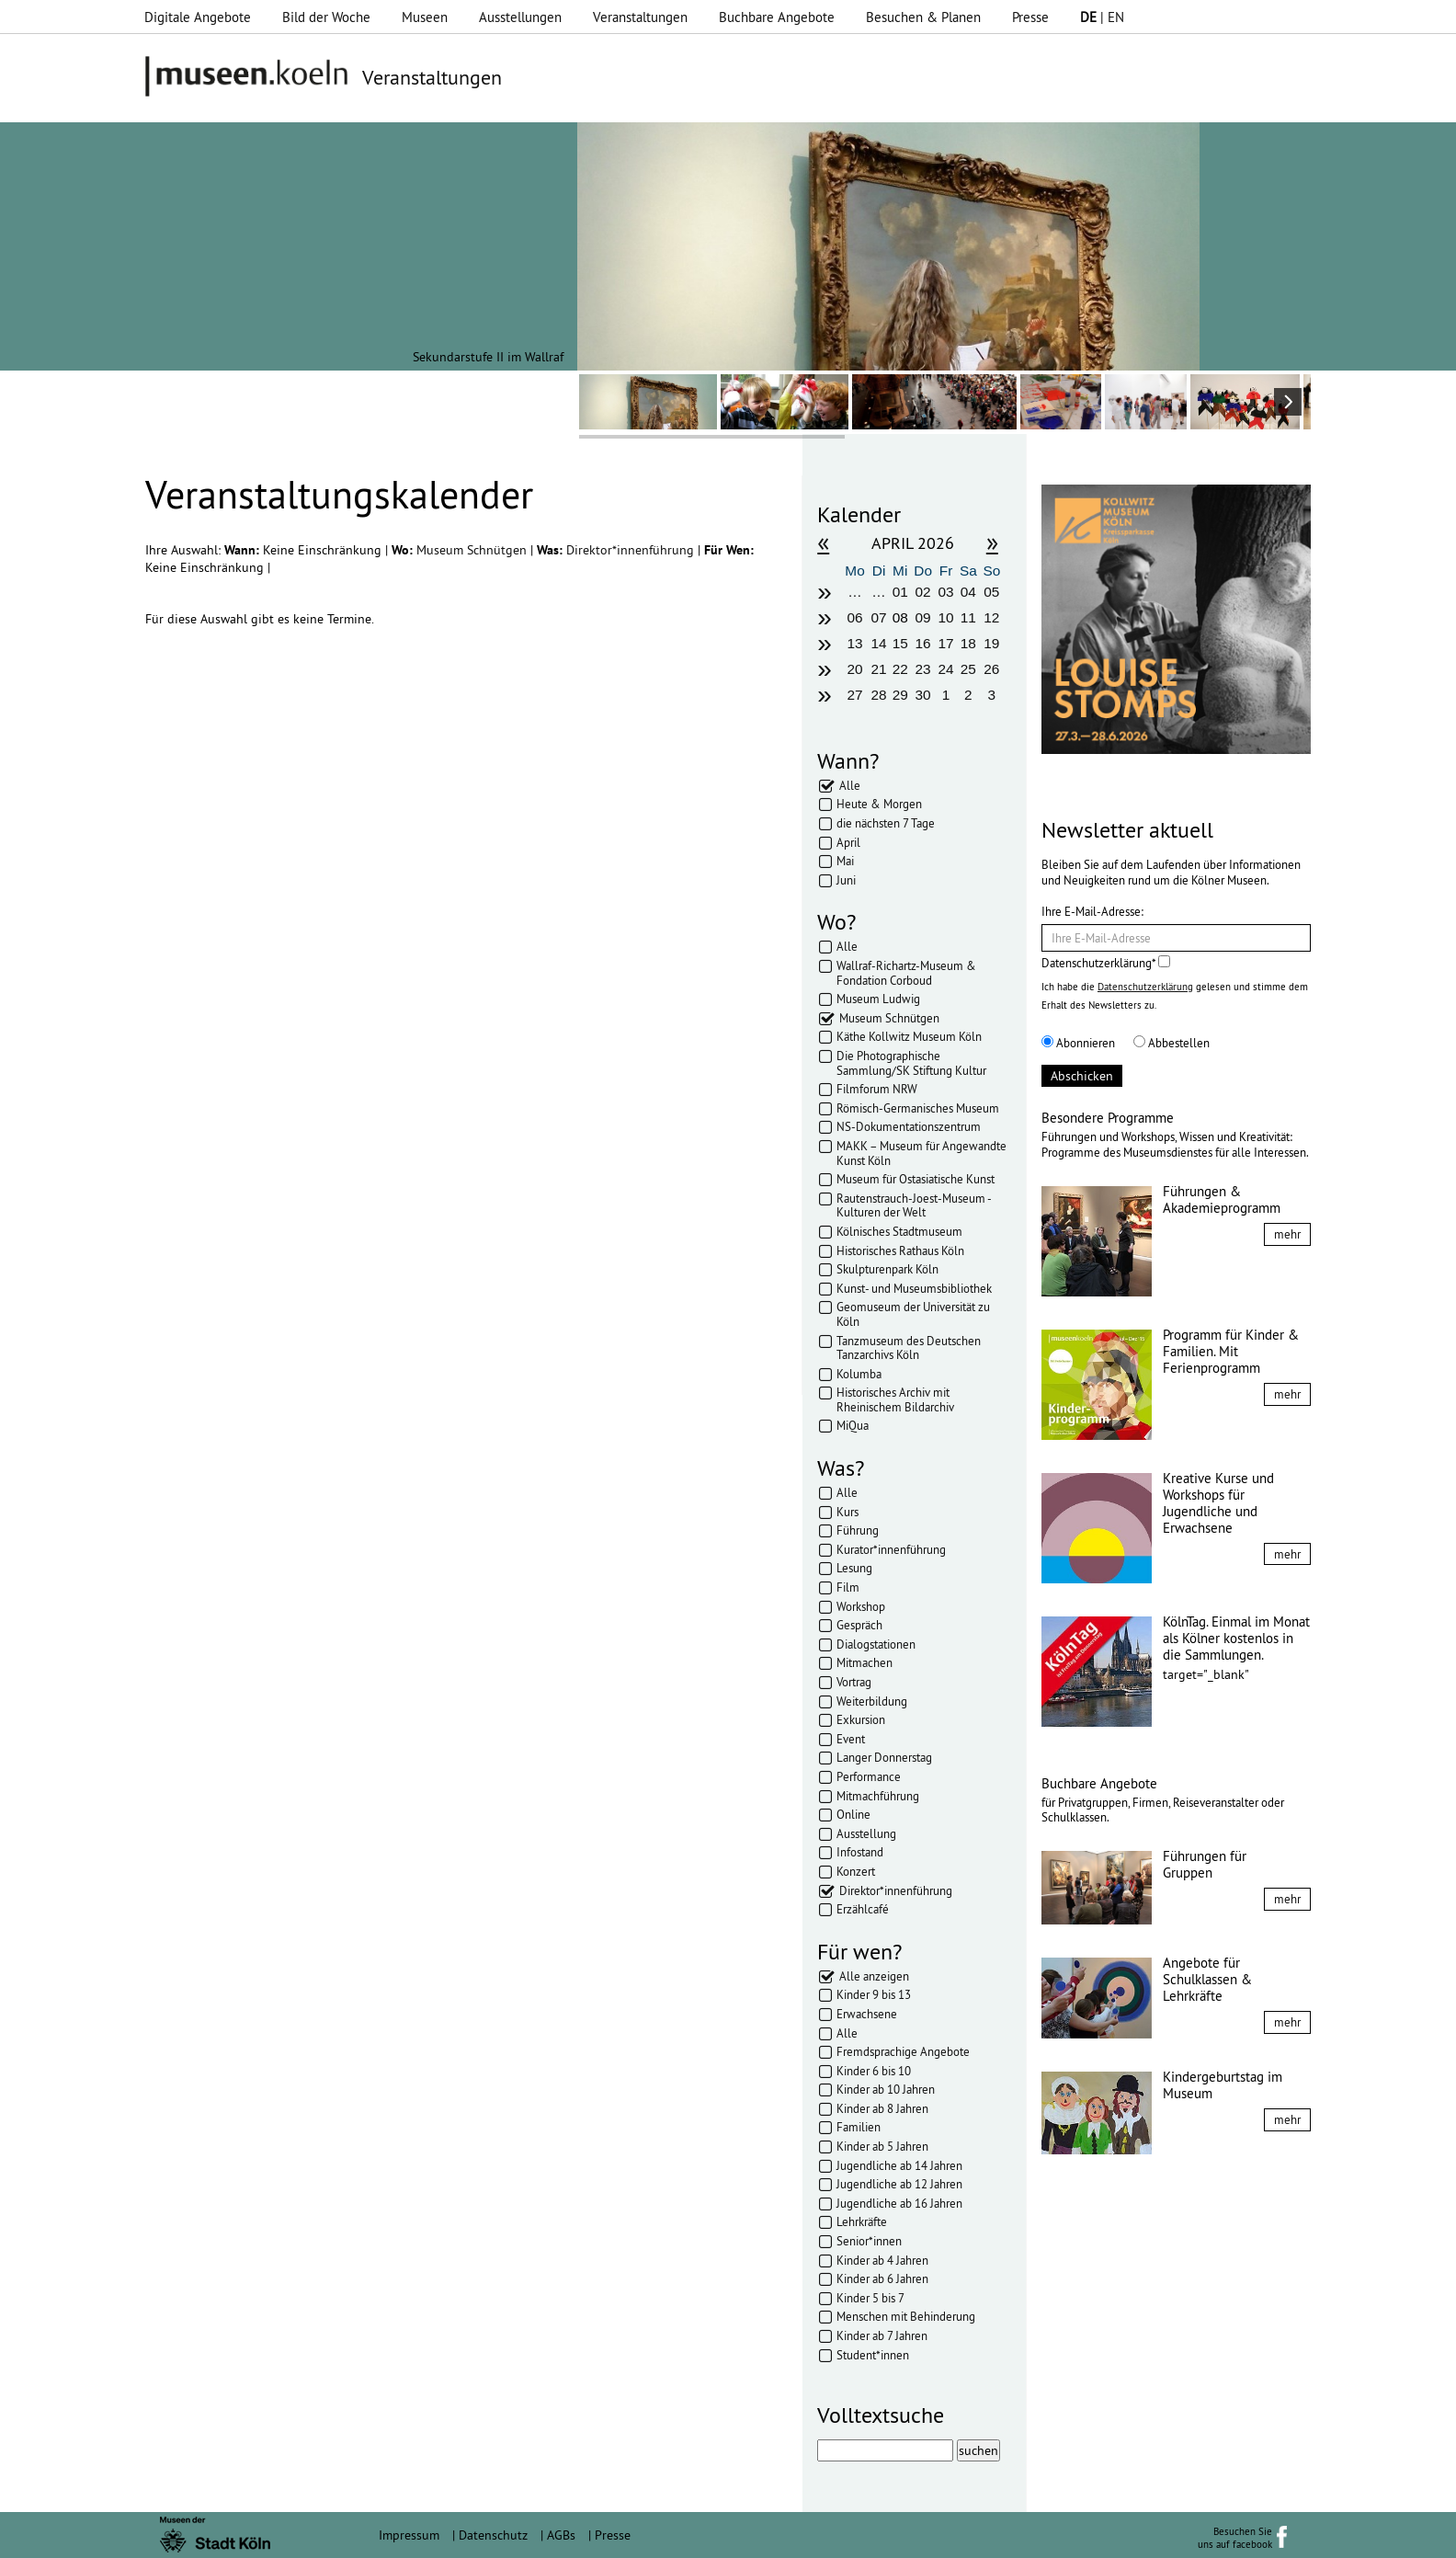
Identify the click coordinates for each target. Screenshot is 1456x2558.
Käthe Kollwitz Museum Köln (909, 1036)
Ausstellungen (520, 17)
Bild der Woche (326, 17)
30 (923, 694)
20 (854, 669)
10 (945, 617)
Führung (857, 1530)
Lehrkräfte (861, 2221)
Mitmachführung (877, 1795)
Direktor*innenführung (632, 550)
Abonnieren (1078, 1042)
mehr (1287, 1234)
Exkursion (860, 1719)
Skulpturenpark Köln (887, 1269)
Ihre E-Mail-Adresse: (1092, 911)
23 (923, 669)
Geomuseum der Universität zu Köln (913, 1314)
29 (900, 694)
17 (945, 643)
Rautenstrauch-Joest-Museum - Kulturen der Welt (913, 1205)
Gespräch (859, 1624)
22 (900, 669)
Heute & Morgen (879, 803)
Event (850, 1738)
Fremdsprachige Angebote (903, 2051)
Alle (849, 785)
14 (879, 643)
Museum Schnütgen (473, 550)
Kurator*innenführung (891, 1549)
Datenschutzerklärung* (1105, 962)
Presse (1030, 17)
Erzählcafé (862, 1908)
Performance (868, 1776)
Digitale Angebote (197, 17)
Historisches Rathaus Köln (900, 1250)
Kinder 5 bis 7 (870, 2297)
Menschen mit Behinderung (905, 2316)
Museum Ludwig (878, 998)
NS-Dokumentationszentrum (908, 1126)
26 (991, 669)
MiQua (852, 1425)
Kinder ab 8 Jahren (882, 2108)
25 (968, 669)
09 (923, 617)
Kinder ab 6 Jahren (882, 2278)
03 (945, 592)
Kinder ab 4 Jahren (882, 2260)
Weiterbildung (871, 1701)
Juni (846, 880)
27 (854, 694)
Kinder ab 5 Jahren (882, 2146)
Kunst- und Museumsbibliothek (914, 1288)
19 (991, 643)
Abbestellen (1171, 1042)
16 (923, 643)
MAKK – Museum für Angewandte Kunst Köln (921, 1153)
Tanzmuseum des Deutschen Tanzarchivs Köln (908, 1348)
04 (968, 592)
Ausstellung (866, 1833)
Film (847, 1587)
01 (900, 592)
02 (923, 592)
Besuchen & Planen (923, 17)
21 (879, 669)
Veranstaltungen (640, 17)
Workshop (860, 1606)
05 (991, 592)
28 (879, 694)
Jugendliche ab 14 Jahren (899, 2165)
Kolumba (859, 1373)
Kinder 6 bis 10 (873, 2070)
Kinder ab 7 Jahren (881, 2335)
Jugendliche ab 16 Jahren (899, 2203)
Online (853, 1814)
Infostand (859, 1851)
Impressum (409, 2535)
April (848, 842)
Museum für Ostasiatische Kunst (915, 1178)
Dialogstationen (876, 1644)
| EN (1102, 17)
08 (900, 617)
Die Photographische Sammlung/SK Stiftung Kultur (911, 1063)
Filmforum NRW (876, 1088)
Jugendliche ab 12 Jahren (899, 2183)
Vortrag (853, 1681)
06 (854, 617)
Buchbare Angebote (777, 17)
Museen (425, 17)
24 (945, 669)
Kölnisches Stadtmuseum (899, 1231)
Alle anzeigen (874, 1976)
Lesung (854, 1567)
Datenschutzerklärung (1145, 986)
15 (900, 643)
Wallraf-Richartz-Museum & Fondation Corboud (906, 973)
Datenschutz (493, 2535)
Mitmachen (864, 1662)
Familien (858, 2126)
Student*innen (872, 2354)
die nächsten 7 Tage (885, 823)
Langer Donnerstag (884, 1757)
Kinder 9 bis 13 (873, 1994)
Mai (845, 860)
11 (968, 617)
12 (991, 617)
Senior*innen (869, 2240)
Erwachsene (866, 2013)
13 (854, 643)
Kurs (847, 1511)
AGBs (561, 2535)
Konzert (855, 1871)
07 (879, 617)
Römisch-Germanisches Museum (917, 1108)
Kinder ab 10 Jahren (885, 2089)
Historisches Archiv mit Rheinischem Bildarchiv (895, 1399)
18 (968, 643)
